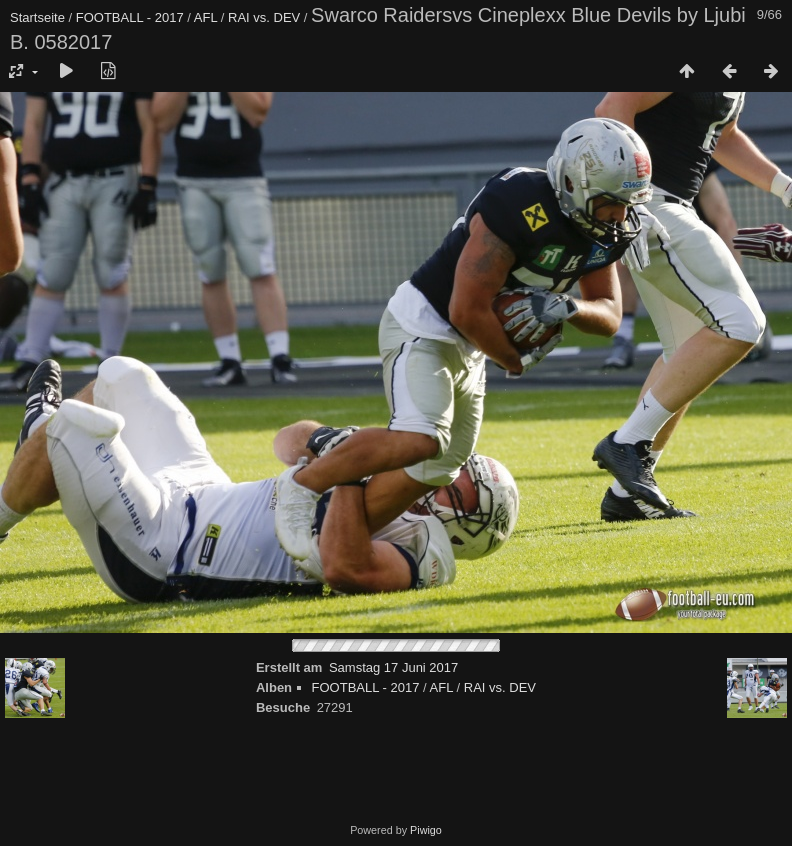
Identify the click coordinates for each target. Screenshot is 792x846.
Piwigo (426, 830)
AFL (205, 17)
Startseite (37, 17)
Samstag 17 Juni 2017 (393, 667)
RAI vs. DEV (264, 17)
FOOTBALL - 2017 (130, 17)
